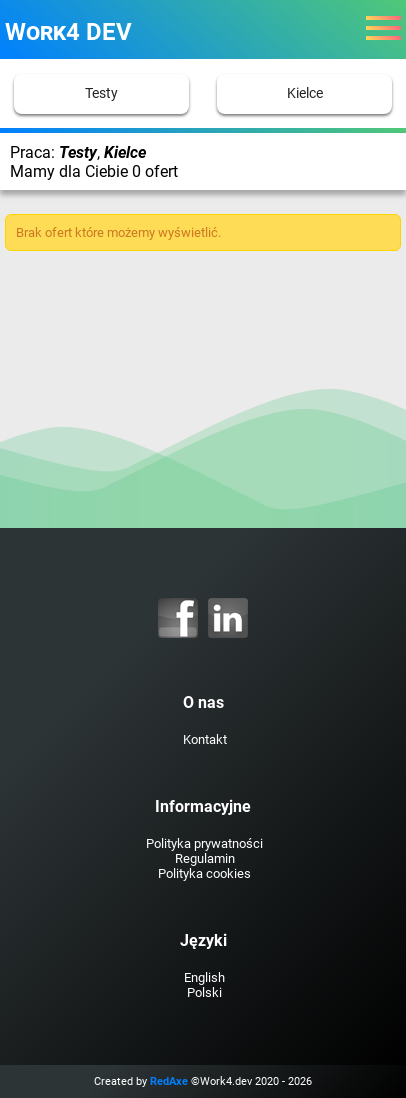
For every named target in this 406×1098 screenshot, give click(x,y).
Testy (101, 93)
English (204, 977)
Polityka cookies (204, 873)
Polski (204, 992)
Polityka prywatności (204, 843)
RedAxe (169, 1081)
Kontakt (205, 739)
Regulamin (205, 858)
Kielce (305, 93)
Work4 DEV (68, 32)
